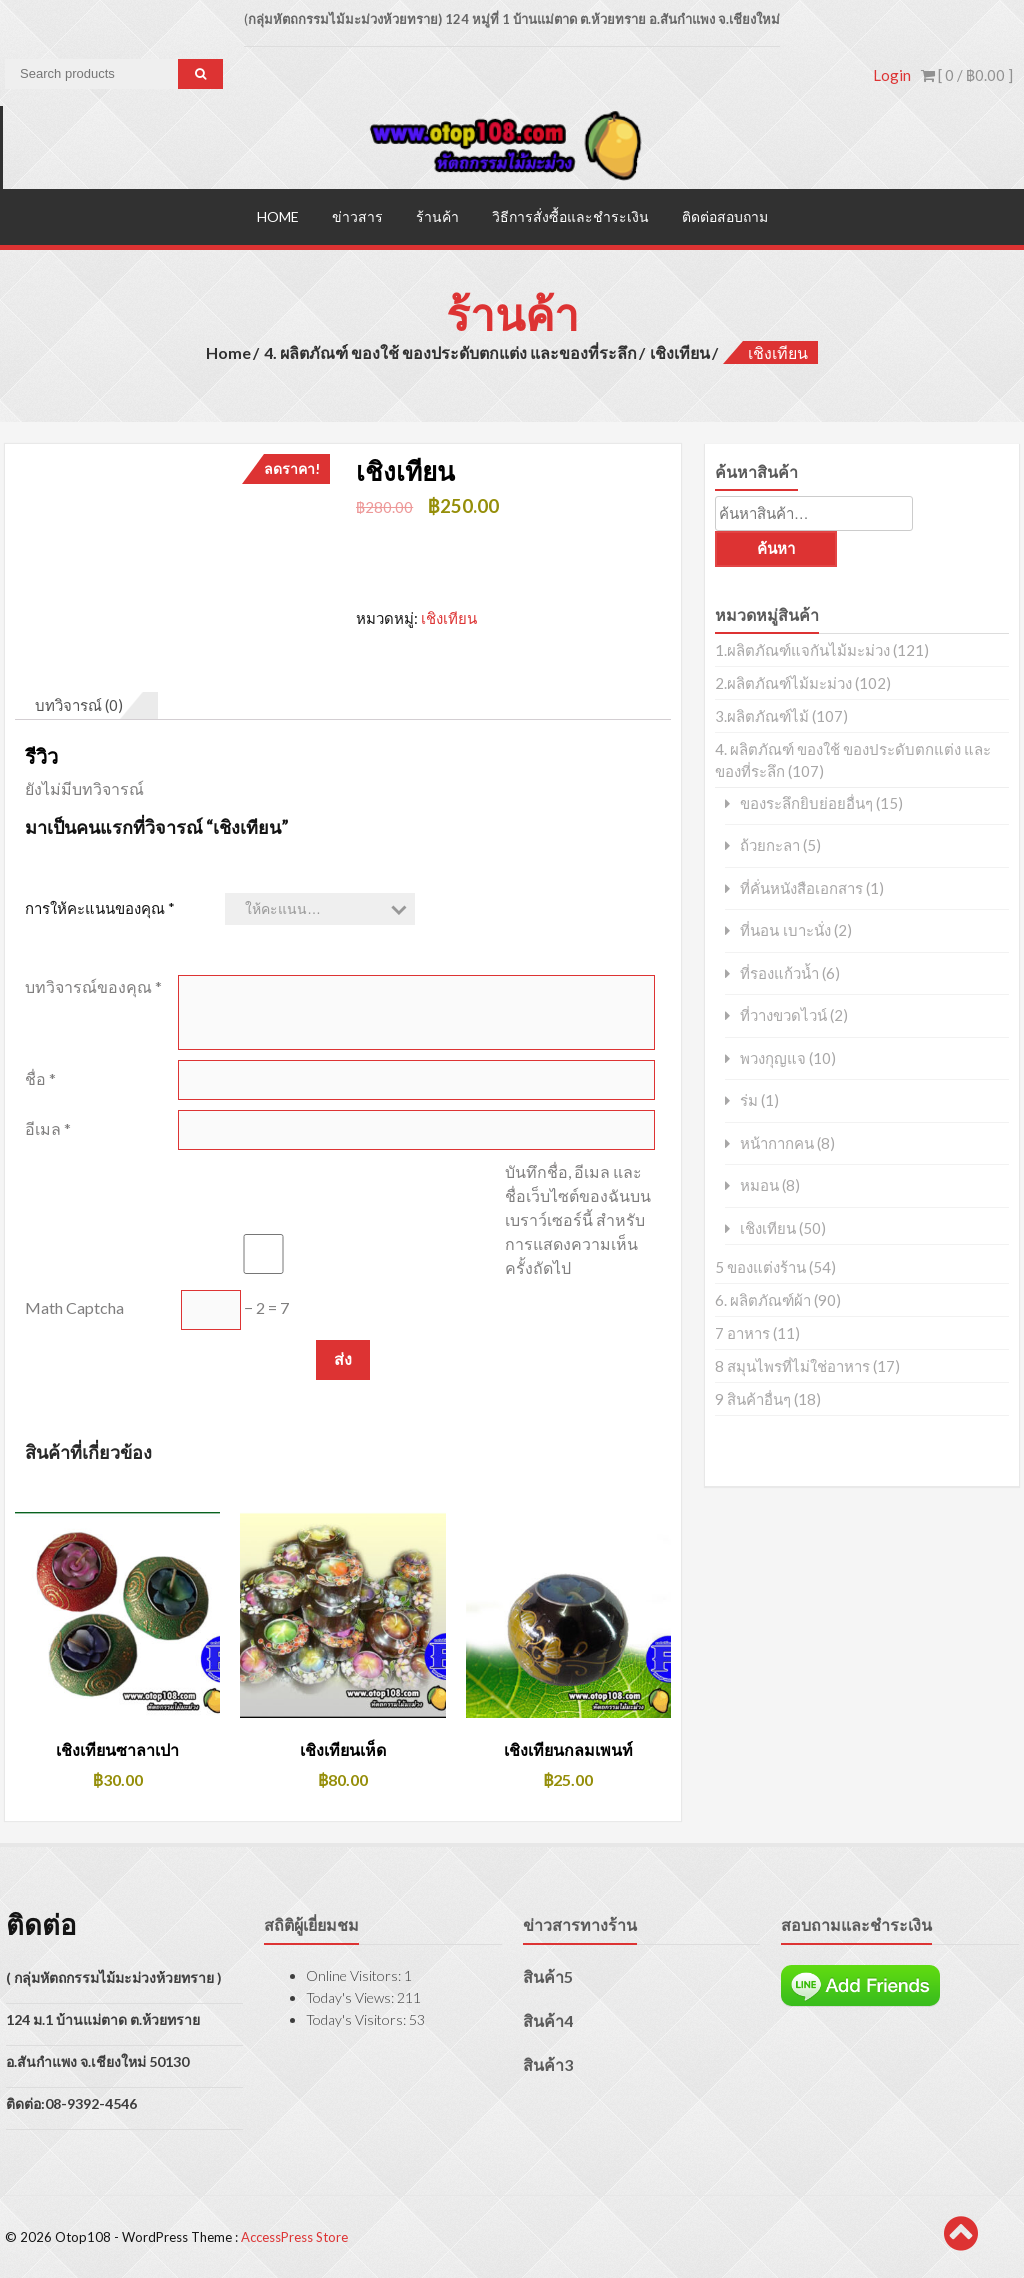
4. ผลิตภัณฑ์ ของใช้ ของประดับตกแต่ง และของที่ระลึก (450, 350)
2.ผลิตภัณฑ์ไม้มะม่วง (783, 681)
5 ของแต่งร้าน (760, 1266)
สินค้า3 (548, 2062)
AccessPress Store (294, 2236)
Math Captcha (74, 1305)
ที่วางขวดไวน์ (783, 1014)
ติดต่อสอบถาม (725, 214)
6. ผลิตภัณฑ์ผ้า (763, 1299)
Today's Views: (351, 1995)
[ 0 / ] (967, 75)
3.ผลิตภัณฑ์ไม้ (762, 714)
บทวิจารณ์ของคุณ (93, 984)
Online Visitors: (355, 1973)
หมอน (759, 1184)
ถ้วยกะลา (770, 844)
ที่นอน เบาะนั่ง (785, 929)
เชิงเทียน (680, 350)
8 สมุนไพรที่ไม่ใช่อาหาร (792, 1365)
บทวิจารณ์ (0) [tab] (79, 703)
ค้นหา (776, 546)
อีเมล (48, 1126)
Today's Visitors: (357, 2017)
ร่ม (749, 1099)
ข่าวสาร (357, 214)
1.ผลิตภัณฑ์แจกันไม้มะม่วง (802, 648)
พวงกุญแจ (773, 1056)
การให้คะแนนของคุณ (100, 906)
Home (278, 214)
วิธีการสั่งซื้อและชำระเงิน (570, 214)
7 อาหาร (742, 1332)
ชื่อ (40, 1076)
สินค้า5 (548, 1974)
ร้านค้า (437, 214)
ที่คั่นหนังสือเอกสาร (801, 886)
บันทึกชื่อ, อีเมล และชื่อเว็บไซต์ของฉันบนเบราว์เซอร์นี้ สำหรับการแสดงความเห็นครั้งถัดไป (578, 1217)
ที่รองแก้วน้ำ (779, 971)
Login (892, 75)
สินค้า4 (548, 2018)
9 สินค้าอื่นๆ (753, 1398)
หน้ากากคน (777, 1141)
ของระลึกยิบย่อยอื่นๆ (806, 801)
